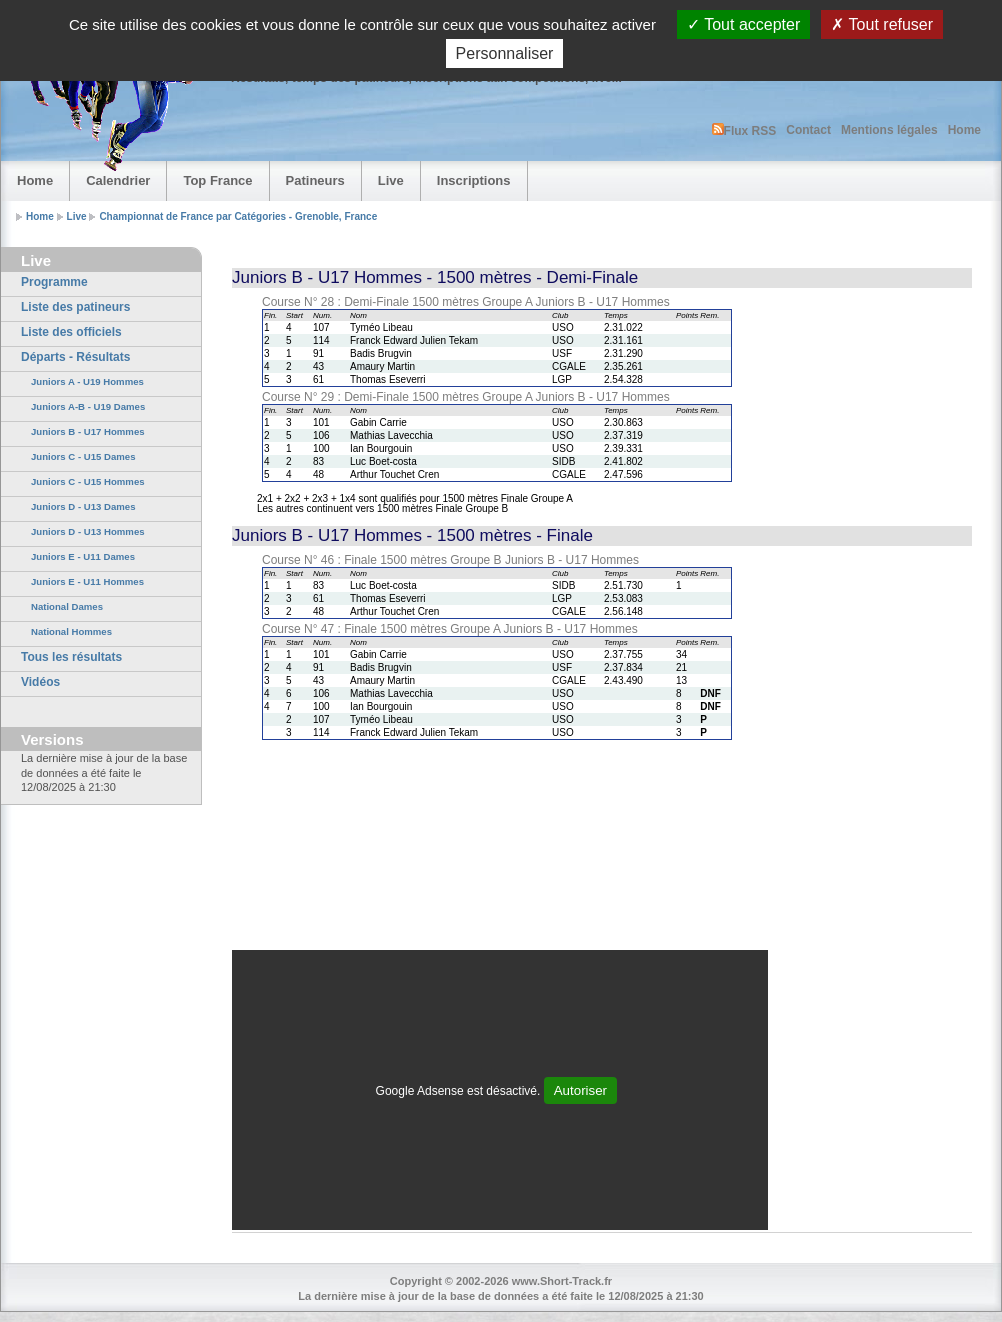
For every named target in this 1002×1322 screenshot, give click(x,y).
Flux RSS (744, 130)
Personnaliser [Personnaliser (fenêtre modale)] (505, 53)
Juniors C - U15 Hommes (88, 481)
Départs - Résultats (75, 357)
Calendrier (118, 180)
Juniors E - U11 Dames (83, 556)
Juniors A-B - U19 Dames (88, 406)
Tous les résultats (71, 657)
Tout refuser (882, 24)
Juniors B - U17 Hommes (88, 431)
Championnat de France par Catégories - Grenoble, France (238, 216)
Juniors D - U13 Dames (83, 506)
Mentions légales (889, 130)
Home (964, 130)
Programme (54, 282)
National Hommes (71, 631)
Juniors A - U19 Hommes (87, 381)
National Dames (67, 606)
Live (391, 180)
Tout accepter (743, 24)
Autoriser (580, 1090)
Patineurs (315, 180)
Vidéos (40, 682)
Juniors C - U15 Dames (83, 456)
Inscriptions (474, 180)
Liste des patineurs (75, 307)
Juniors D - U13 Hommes (88, 531)
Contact (808, 130)
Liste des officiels (71, 332)
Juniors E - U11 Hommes (87, 581)
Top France (217, 180)
